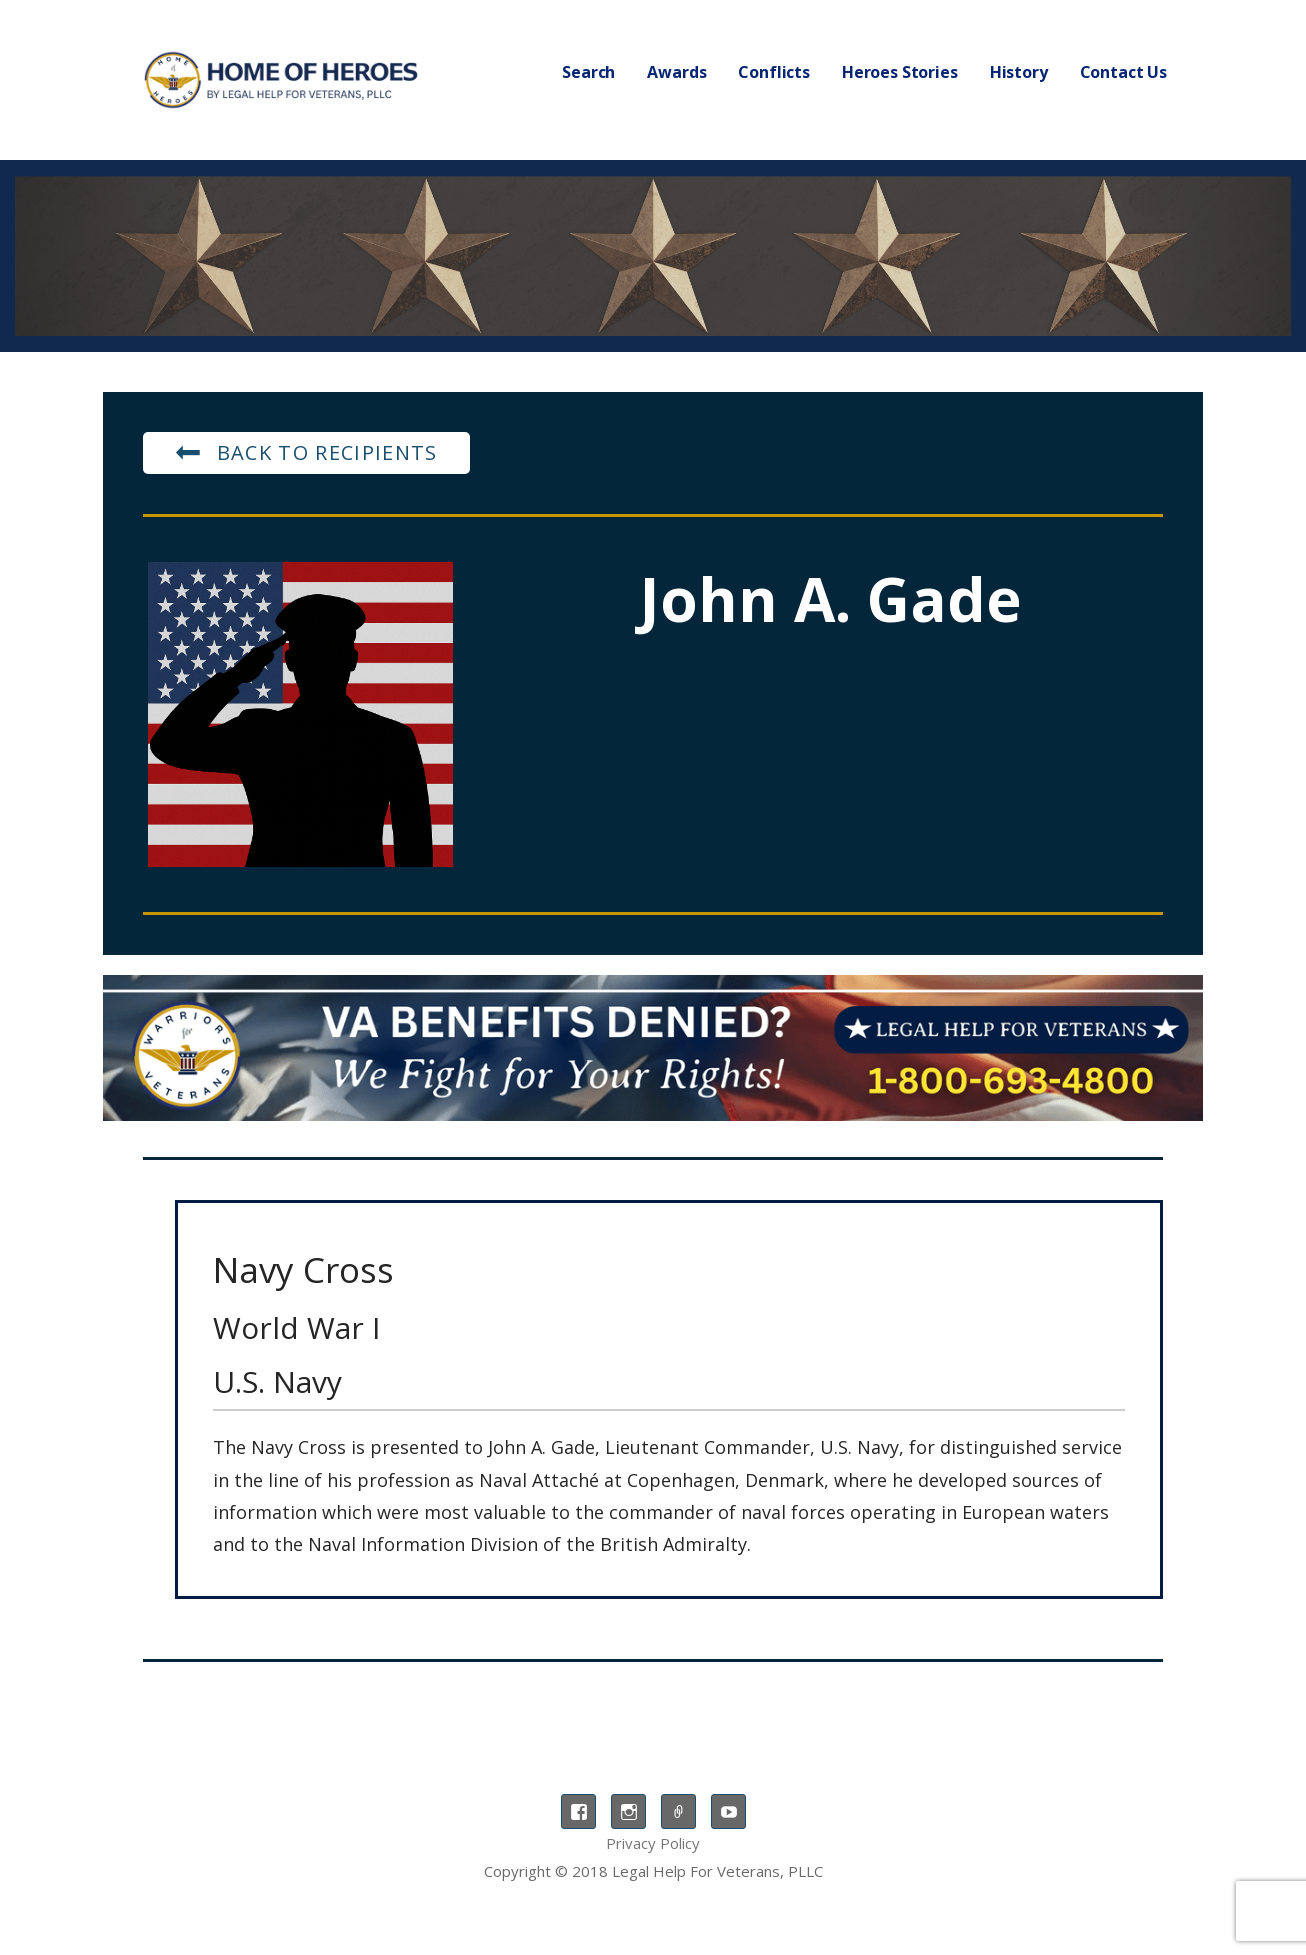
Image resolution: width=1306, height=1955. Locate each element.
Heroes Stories (900, 72)
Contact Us (1123, 72)
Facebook (578, 1811)
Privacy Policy (653, 1843)
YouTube (728, 1811)
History (1019, 72)
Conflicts (774, 72)
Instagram (628, 1811)
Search (588, 72)
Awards (676, 72)
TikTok (678, 1811)
